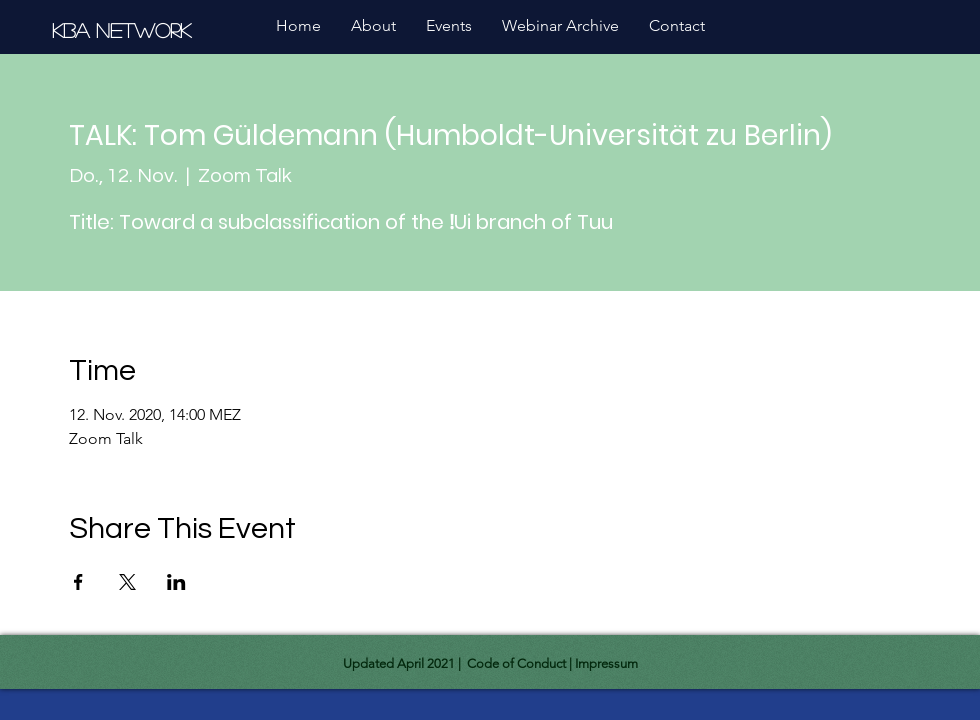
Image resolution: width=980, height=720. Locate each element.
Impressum (606, 663)
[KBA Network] (124, 29)
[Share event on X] (127, 582)
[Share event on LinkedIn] (176, 582)
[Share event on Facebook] (78, 582)
